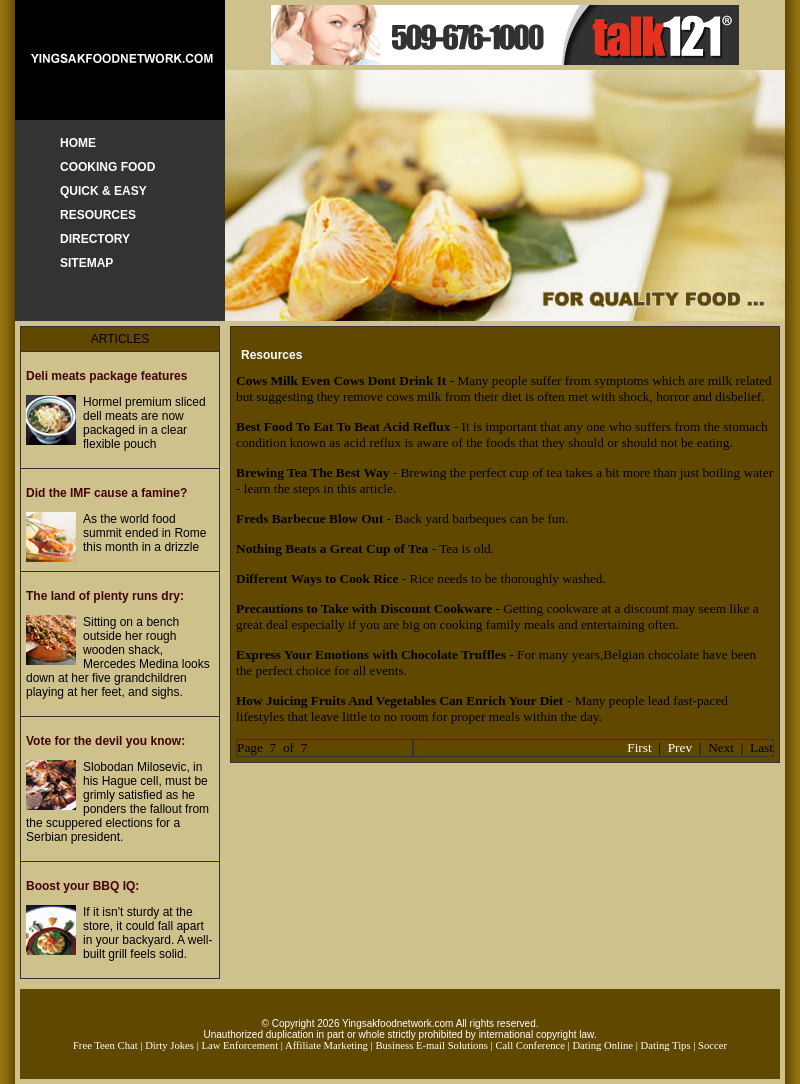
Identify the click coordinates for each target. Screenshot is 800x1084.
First (639, 747)
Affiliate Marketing (326, 1045)
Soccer (712, 1045)
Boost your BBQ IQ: (82, 886)
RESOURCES (98, 215)
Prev (680, 747)
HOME (78, 143)
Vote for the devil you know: (105, 741)
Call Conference (530, 1045)
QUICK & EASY (103, 191)
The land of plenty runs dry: (105, 596)
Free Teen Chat (105, 1045)
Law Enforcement (239, 1045)
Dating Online (602, 1045)
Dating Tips (666, 1045)
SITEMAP (86, 263)
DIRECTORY (95, 239)
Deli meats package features (106, 376)
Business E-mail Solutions (431, 1045)
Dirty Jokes (169, 1045)
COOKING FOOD (107, 167)
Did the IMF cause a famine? (106, 493)
